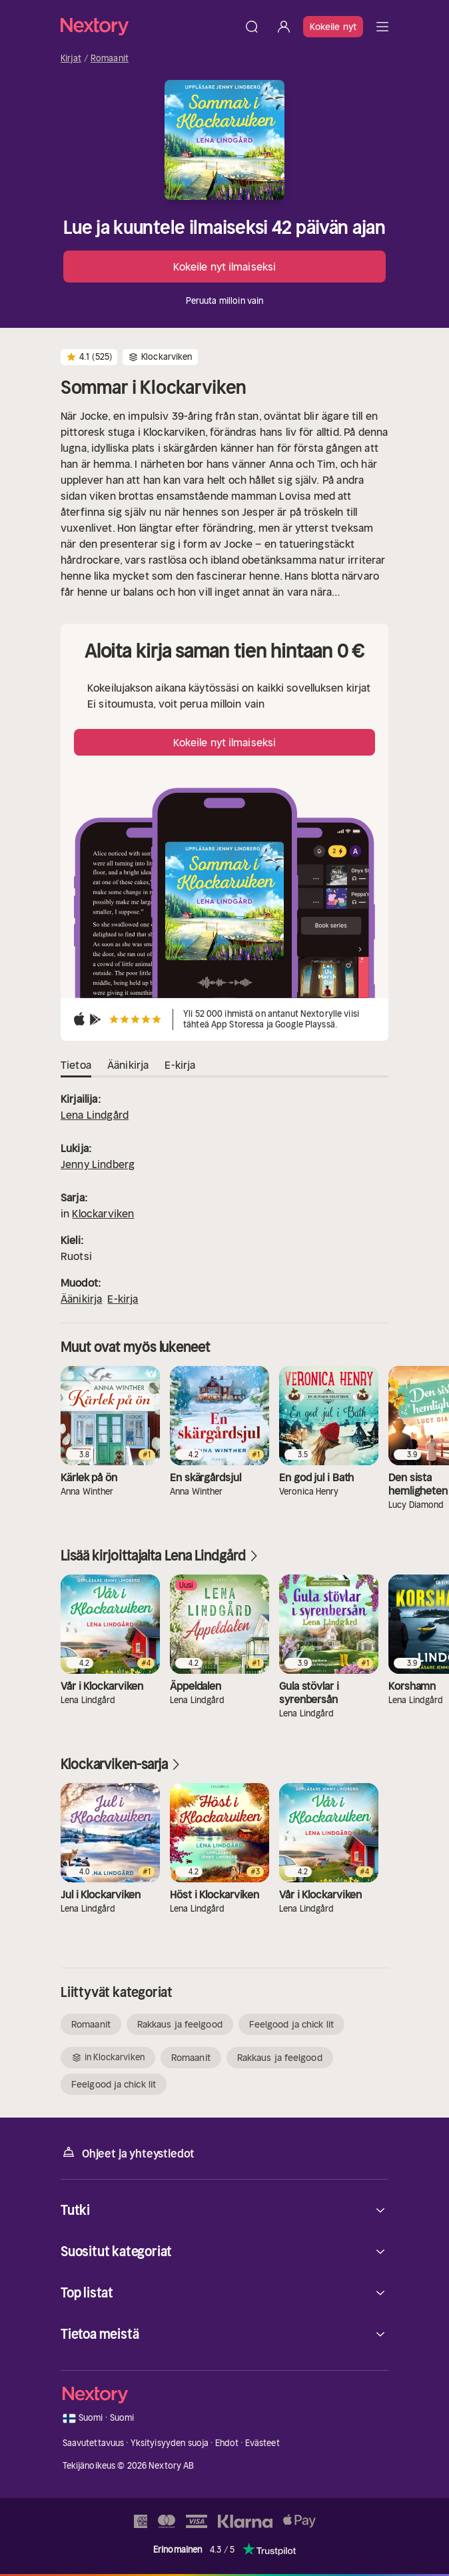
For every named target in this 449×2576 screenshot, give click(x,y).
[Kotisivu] (148, 26)
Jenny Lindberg (98, 1164)
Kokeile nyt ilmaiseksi (224, 266)
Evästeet (262, 2443)
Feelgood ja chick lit (291, 2024)
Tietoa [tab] (76, 1065)
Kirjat (71, 58)
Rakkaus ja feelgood (180, 2024)
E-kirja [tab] (180, 1065)
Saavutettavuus (94, 2443)
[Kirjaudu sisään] (284, 27)
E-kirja (122, 1298)
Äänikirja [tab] (128, 1065)
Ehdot (227, 2443)
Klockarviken (103, 1213)
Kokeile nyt (333, 27)
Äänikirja (81, 1298)
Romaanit (110, 58)
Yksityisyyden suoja (170, 2443)
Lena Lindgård (95, 1114)
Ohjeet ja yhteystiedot (128, 2152)
